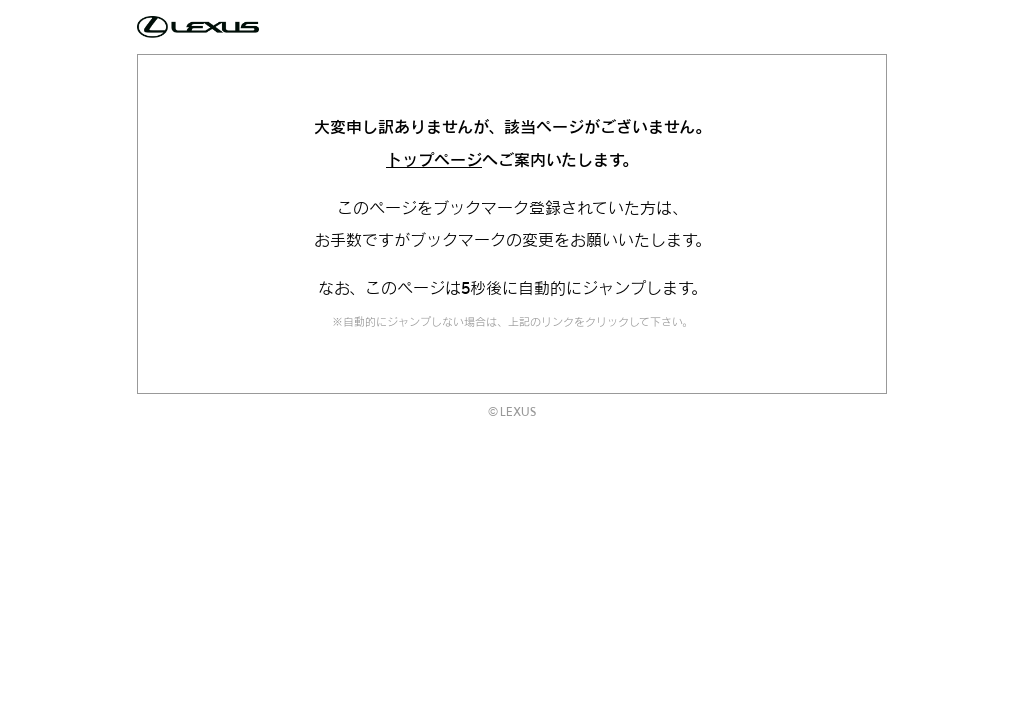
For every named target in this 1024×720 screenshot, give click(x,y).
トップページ (434, 160)
